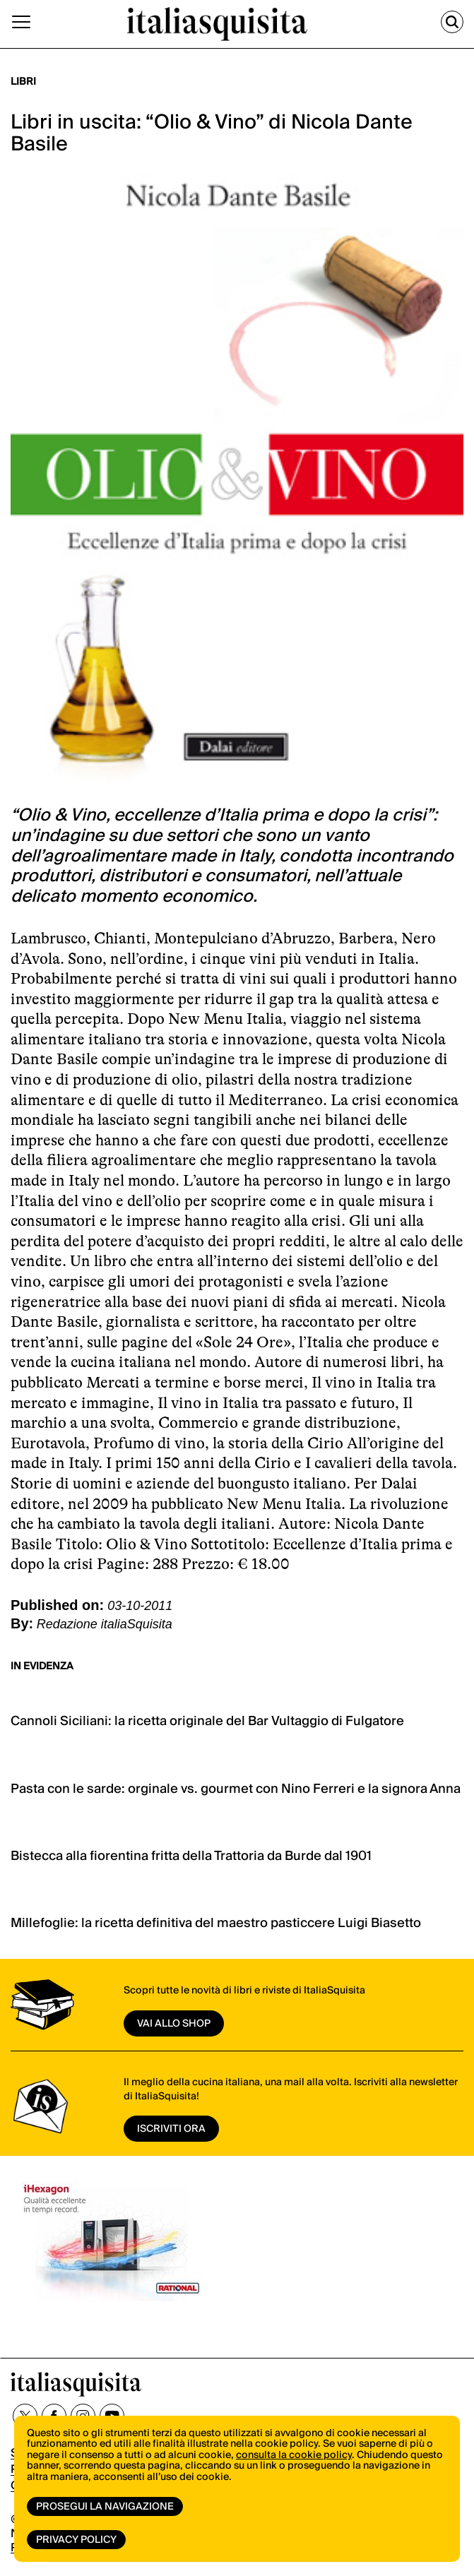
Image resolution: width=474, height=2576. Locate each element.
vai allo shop (174, 2023)
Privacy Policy (76, 2540)
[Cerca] (452, 22)
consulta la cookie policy (294, 2455)
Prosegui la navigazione (105, 2506)
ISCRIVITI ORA (171, 2129)
